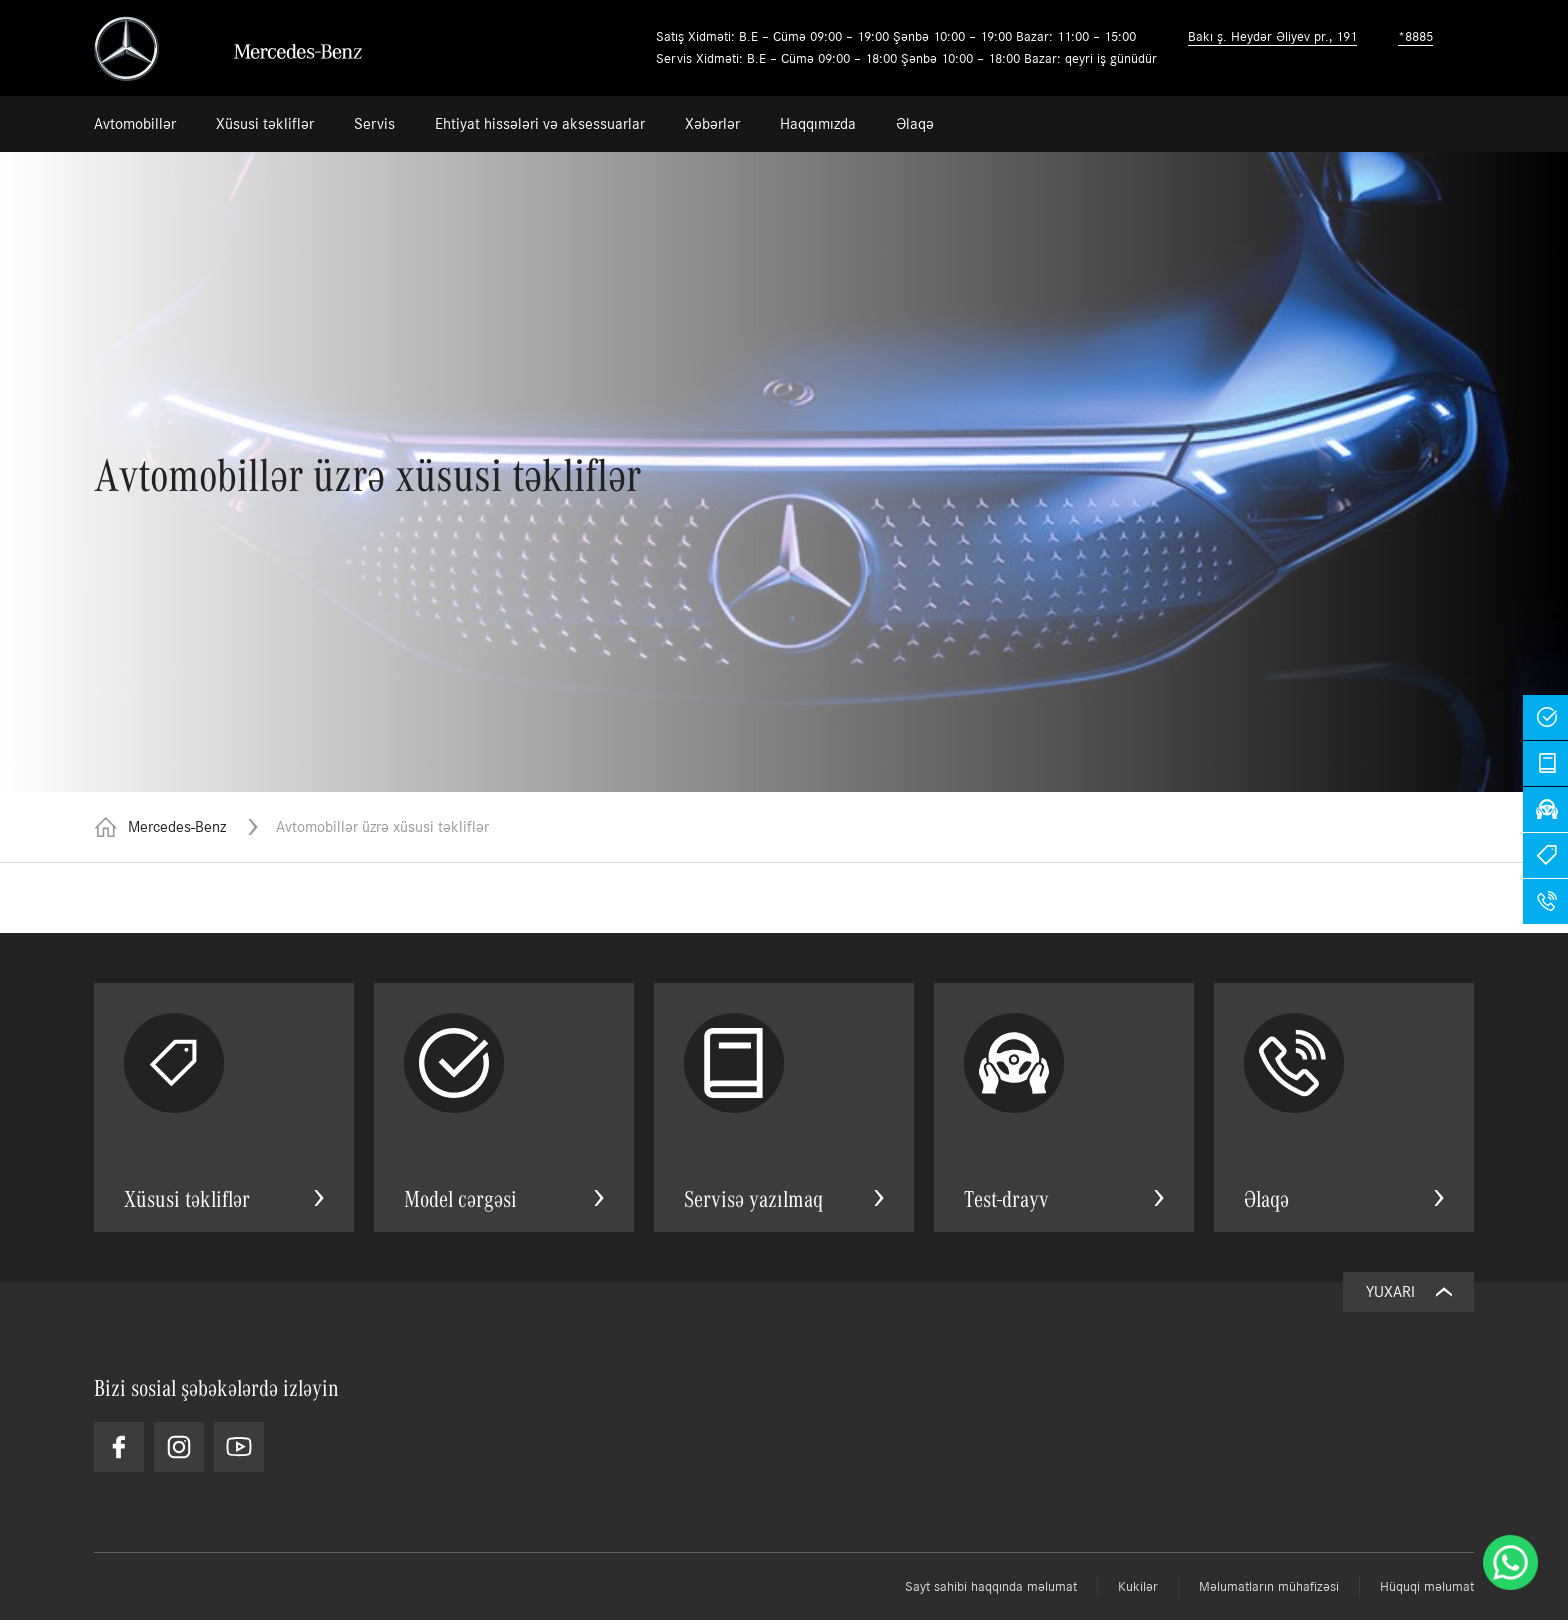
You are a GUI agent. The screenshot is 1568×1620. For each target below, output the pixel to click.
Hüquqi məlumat (1427, 1586)
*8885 (1415, 36)
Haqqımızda (818, 123)
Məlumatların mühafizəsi (1269, 1586)
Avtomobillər (135, 123)
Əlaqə (915, 123)
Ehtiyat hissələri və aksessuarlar (540, 123)
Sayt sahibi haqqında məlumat (991, 1586)
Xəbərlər (712, 123)
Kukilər (1138, 1586)
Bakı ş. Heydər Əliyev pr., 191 (1272, 36)
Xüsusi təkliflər (265, 123)
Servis (374, 123)
